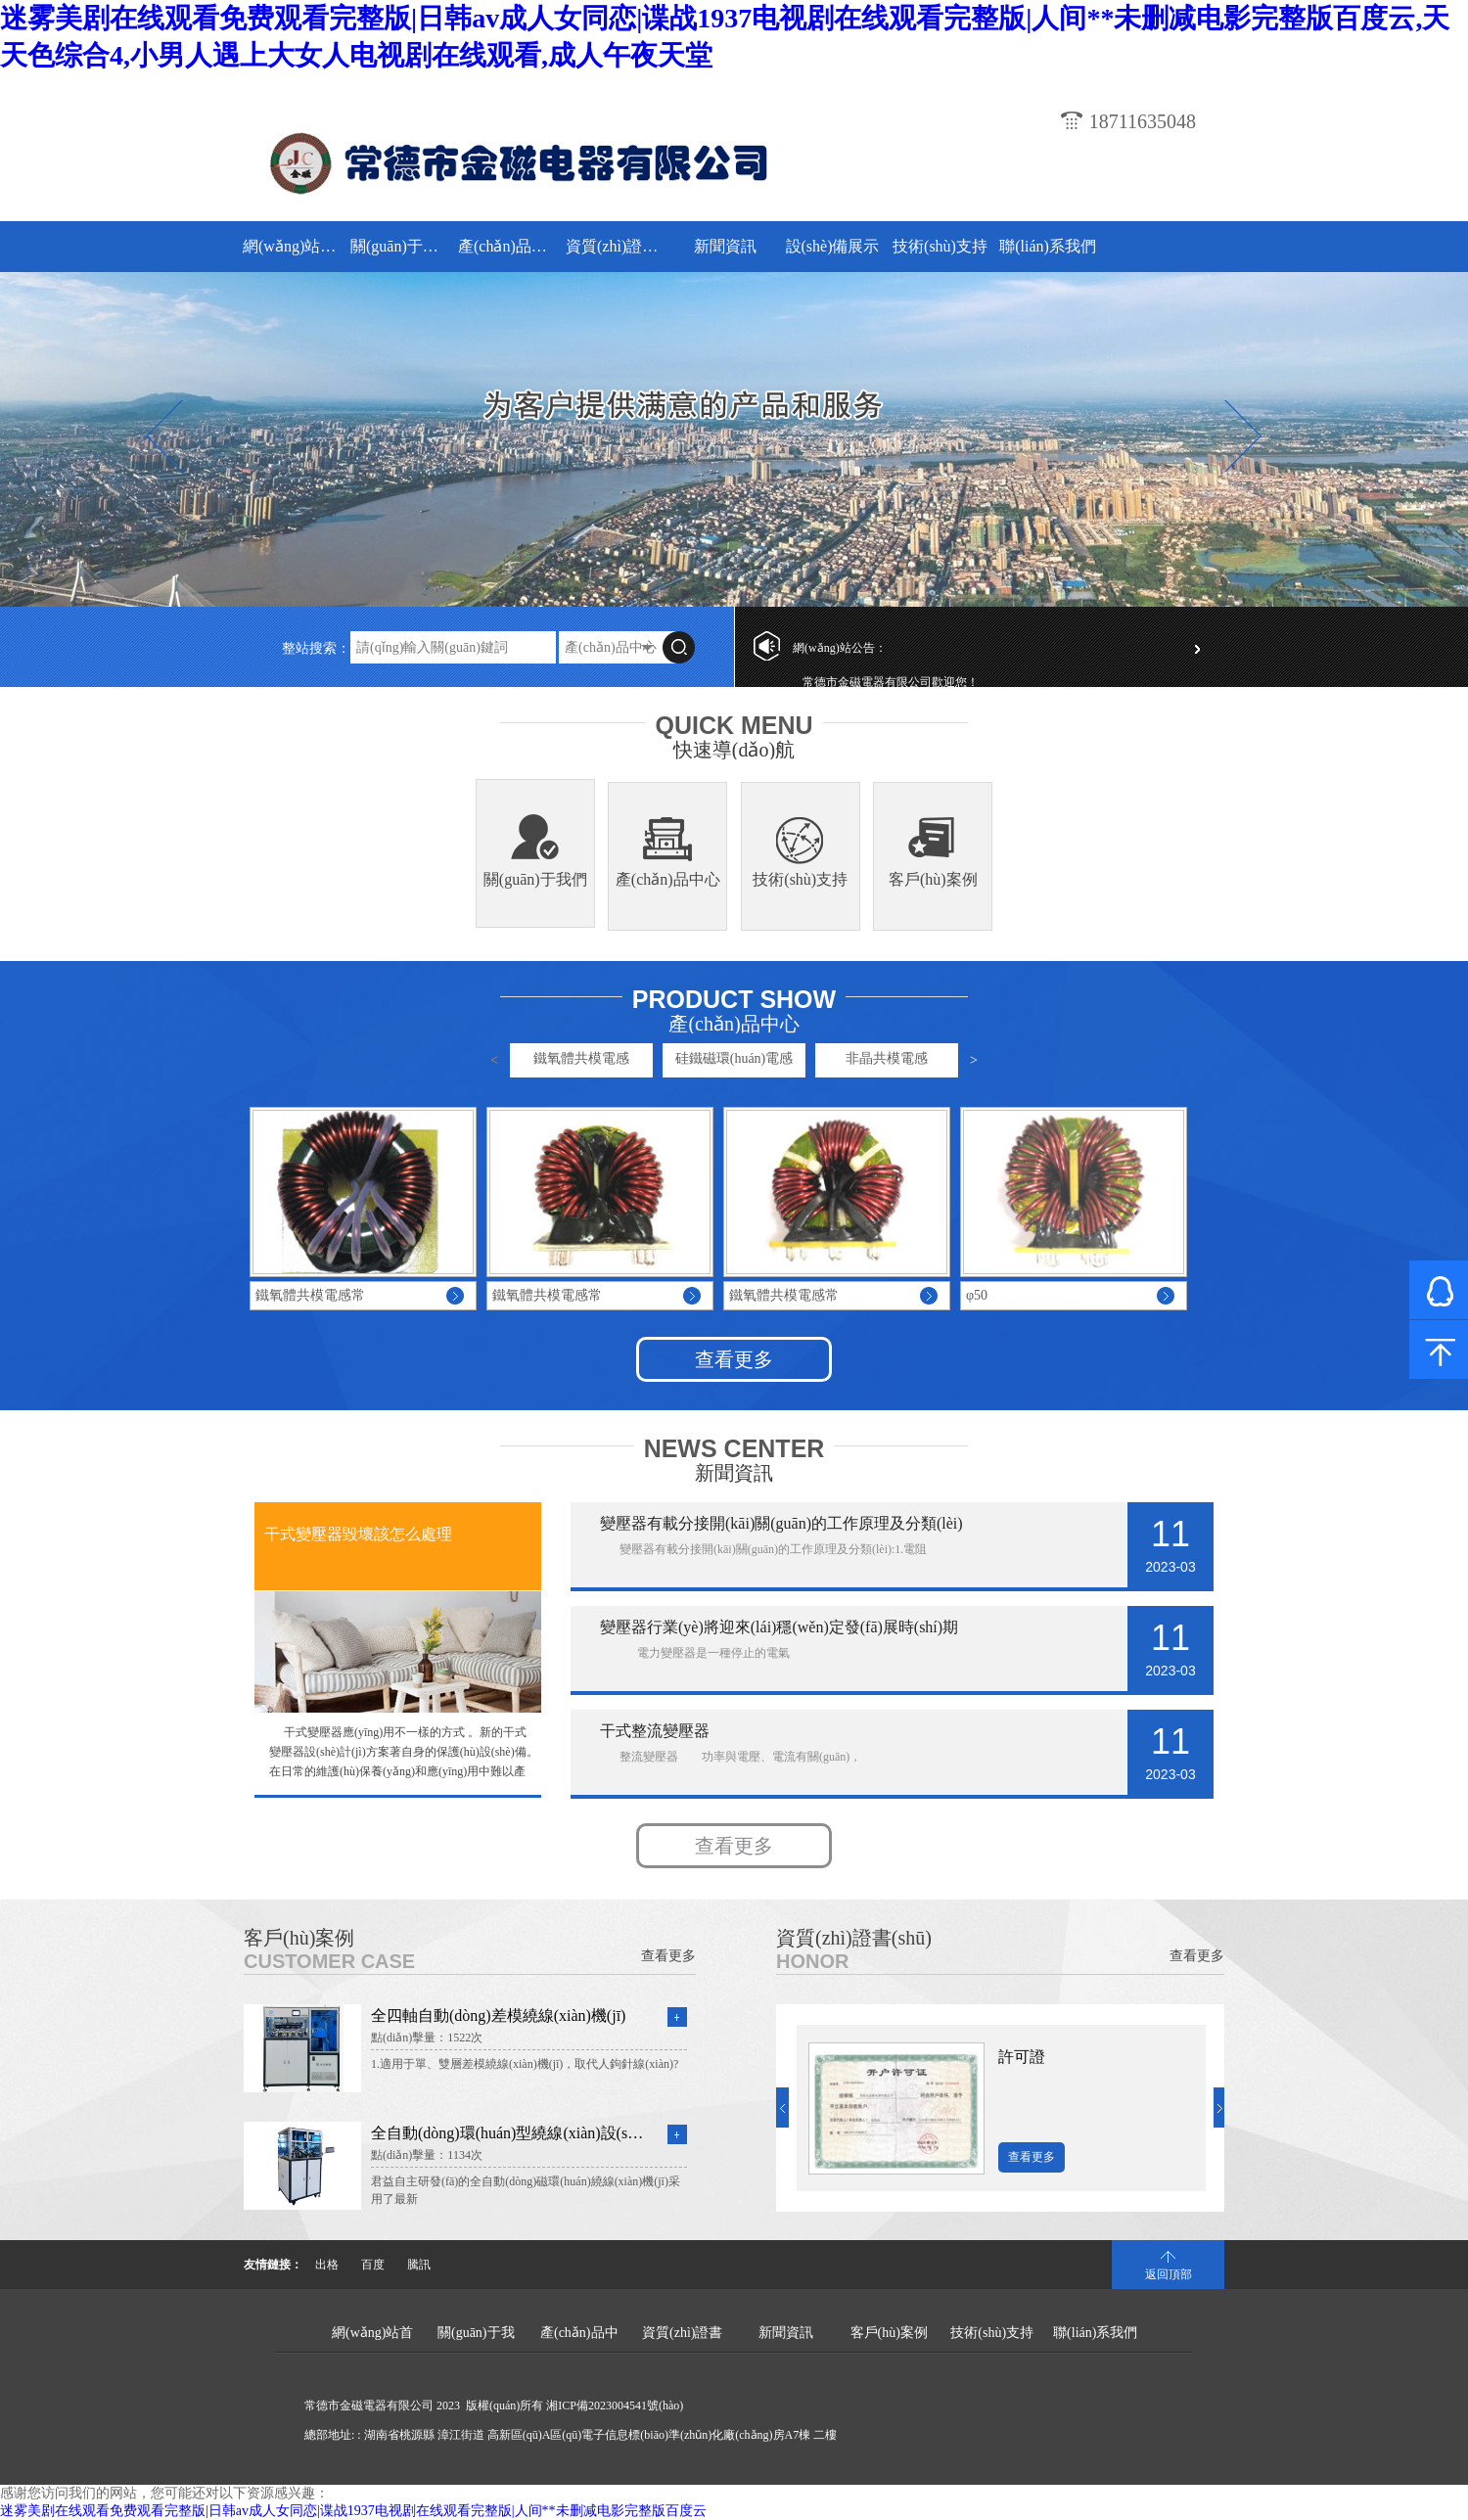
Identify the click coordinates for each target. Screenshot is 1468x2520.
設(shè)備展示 (833, 246)
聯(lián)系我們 (1047, 246)
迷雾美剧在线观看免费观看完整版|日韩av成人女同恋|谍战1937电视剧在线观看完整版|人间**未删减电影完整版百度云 (353, 2510)
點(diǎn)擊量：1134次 (426, 2155)
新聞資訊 (725, 246)
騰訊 (419, 2264)
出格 (327, 2264)
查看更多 (734, 1359)
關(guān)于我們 (401, 246)
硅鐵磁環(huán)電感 (734, 1058)
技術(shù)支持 (940, 246)
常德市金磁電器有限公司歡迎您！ (891, 682)
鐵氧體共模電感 (581, 1058)
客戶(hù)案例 (933, 879)
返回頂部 (1168, 2274)
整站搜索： (316, 648)
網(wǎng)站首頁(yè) (294, 246)
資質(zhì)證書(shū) (617, 246)
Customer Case (329, 1961)
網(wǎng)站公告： (840, 648)
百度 (373, 2264)
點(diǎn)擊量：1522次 (426, 2037)
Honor (812, 1961)
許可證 (1021, 2056)
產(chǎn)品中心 (509, 246)
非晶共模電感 (887, 1058)
